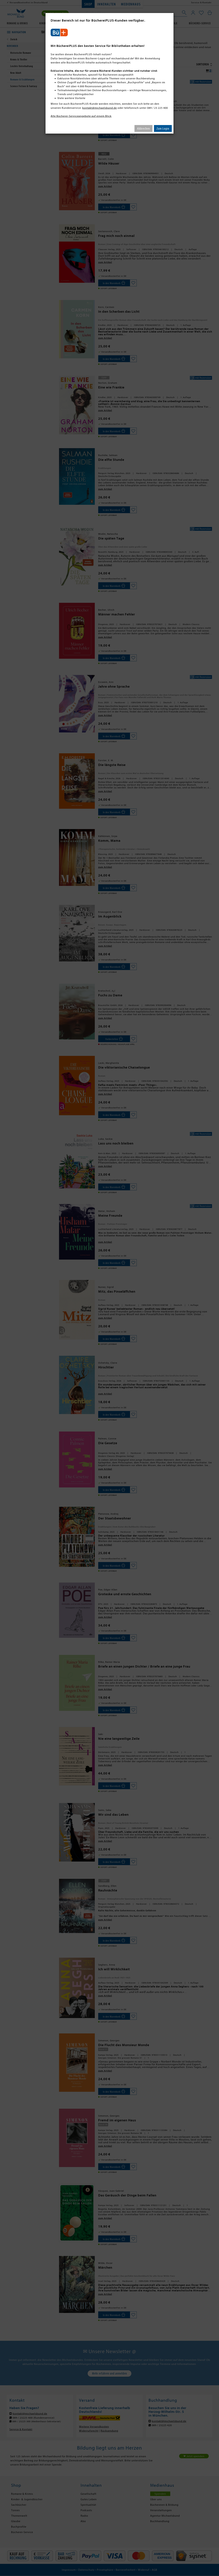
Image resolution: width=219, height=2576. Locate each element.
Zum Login (163, 129)
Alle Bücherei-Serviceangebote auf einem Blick (81, 116)
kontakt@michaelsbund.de (99, 107)
